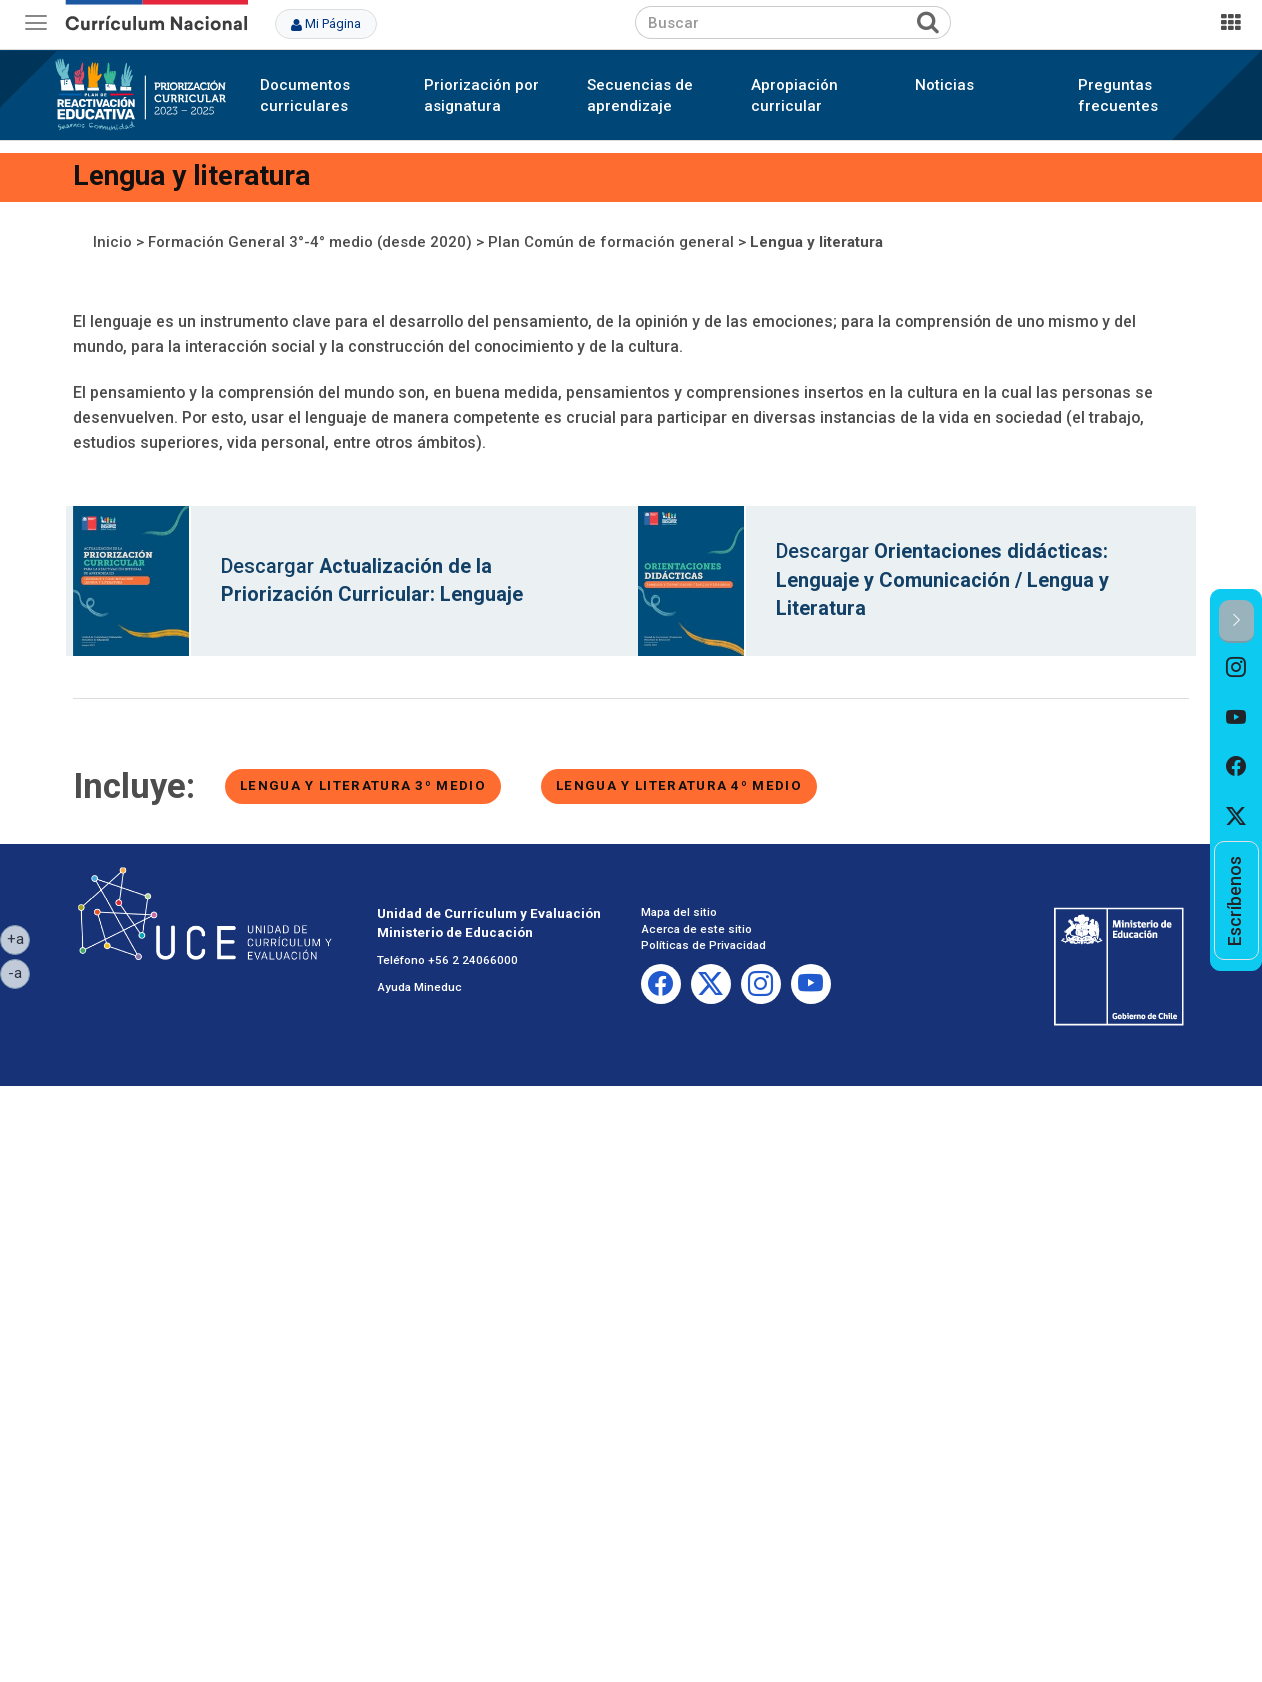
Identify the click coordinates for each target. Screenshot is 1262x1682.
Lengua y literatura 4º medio (679, 785)
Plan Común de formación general (611, 242)
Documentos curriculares (305, 95)
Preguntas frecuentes (1118, 95)
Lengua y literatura (816, 242)
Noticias (944, 85)
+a (19, 938)
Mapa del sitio (679, 912)
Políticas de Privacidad (703, 945)
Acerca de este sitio (696, 929)
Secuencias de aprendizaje (640, 95)
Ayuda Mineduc (419, 987)
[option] (1236, 668)
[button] (1236, 621)
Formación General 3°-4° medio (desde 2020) (310, 242)
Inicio (112, 242)
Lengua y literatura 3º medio (363, 785)
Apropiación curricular (794, 95)
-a (19, 972)
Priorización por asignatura (481, 95)
